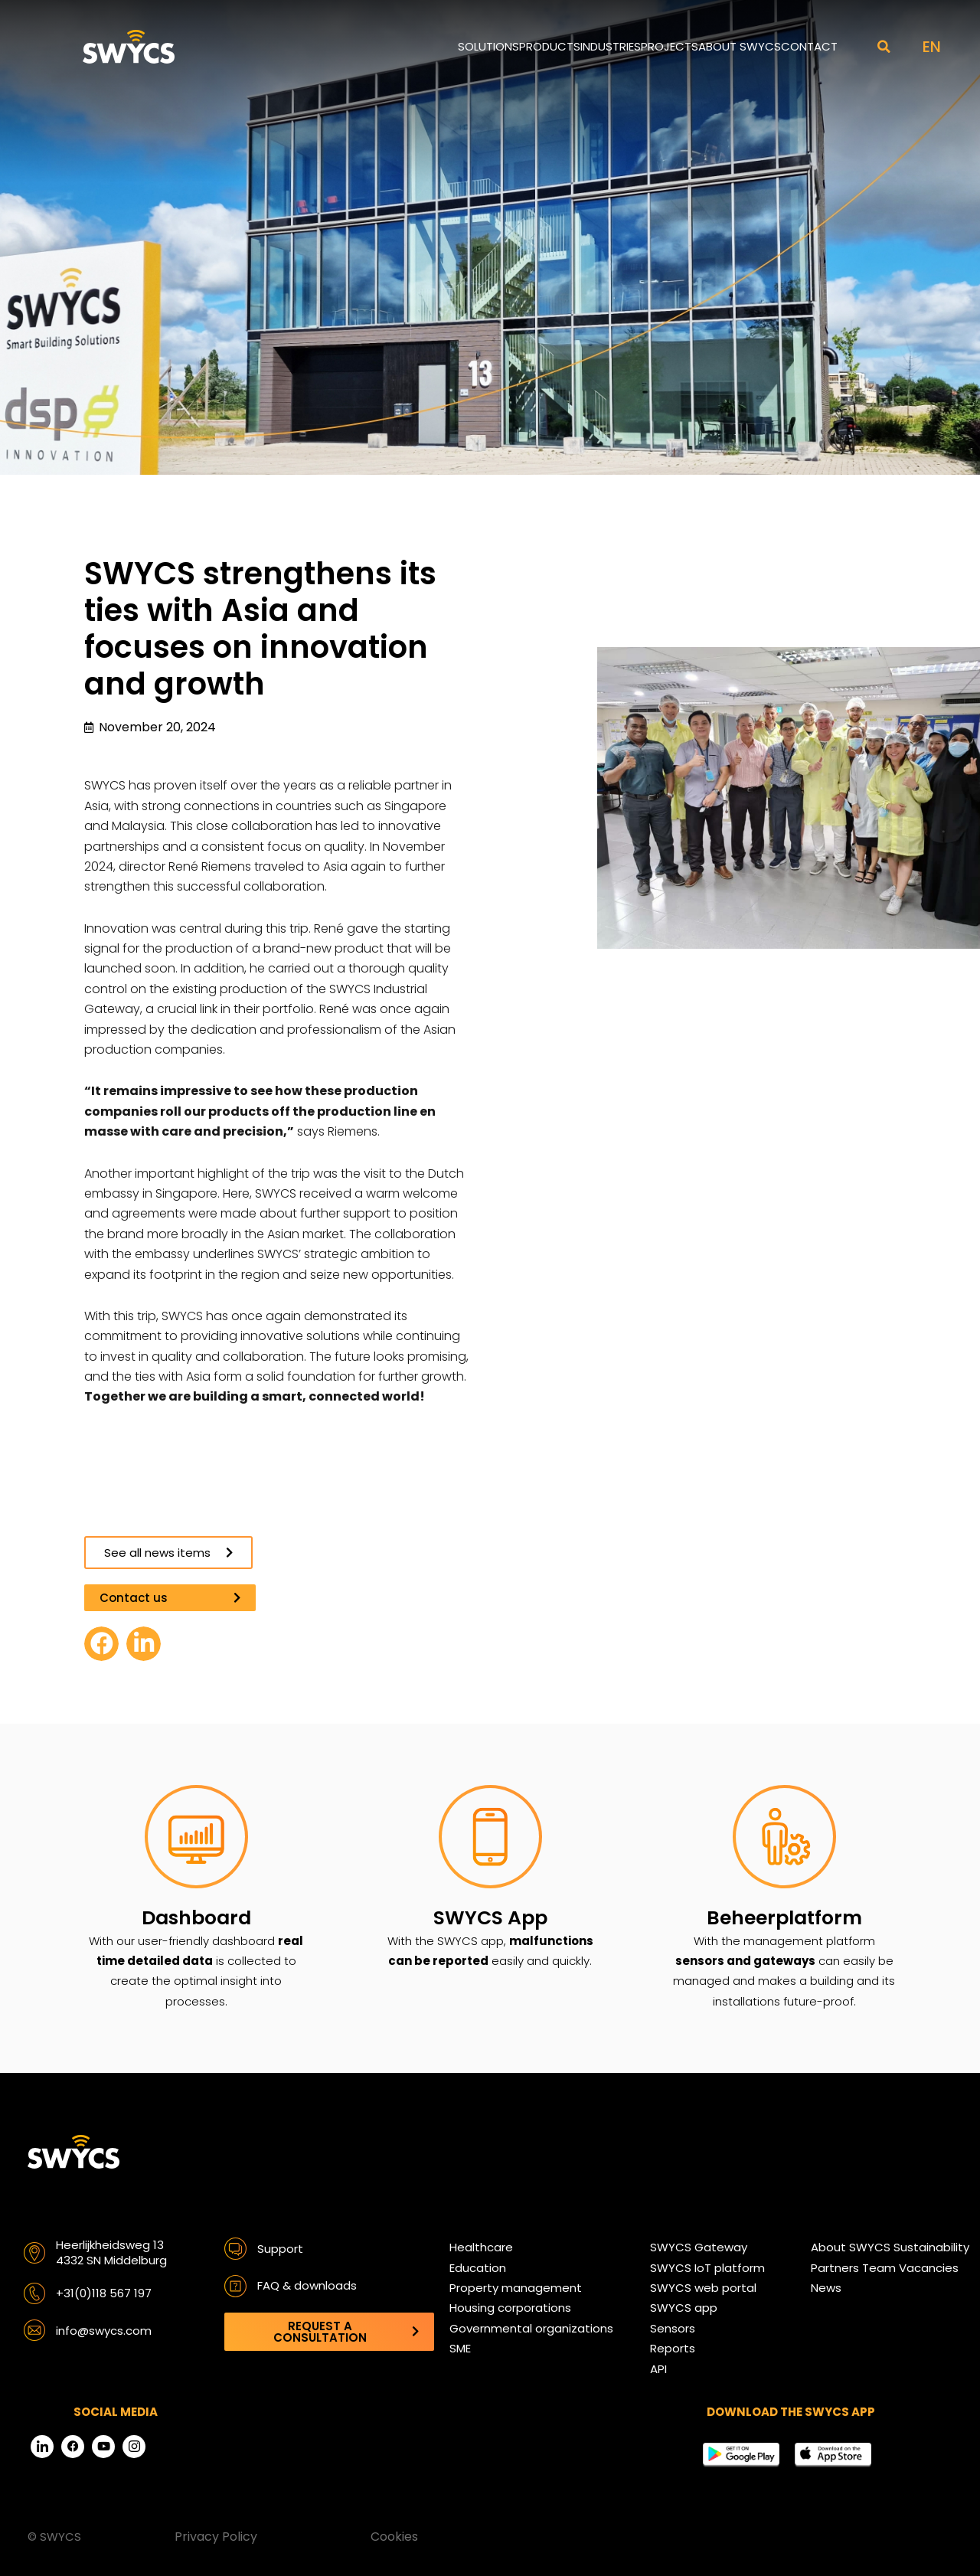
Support (280, 2249)
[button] (883, 46)
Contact (809, 46)
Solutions (488, 46)
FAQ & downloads (307, 2285)
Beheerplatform (784, 1917)
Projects (669, 46)
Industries (610, 46)
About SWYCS (739, 46)
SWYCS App (490, 1917)
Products (549, 46)
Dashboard (196, 1917)
